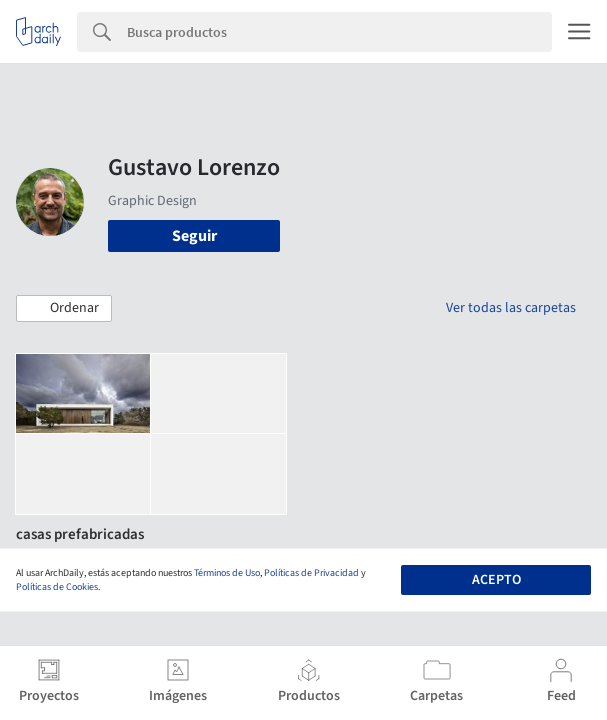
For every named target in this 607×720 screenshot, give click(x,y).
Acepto (496, 580)
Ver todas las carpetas (511, 308)
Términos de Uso (227, 573)
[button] (64, 309)
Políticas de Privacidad (311, 573)
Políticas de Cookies (57, 587)
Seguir (194, 236)
